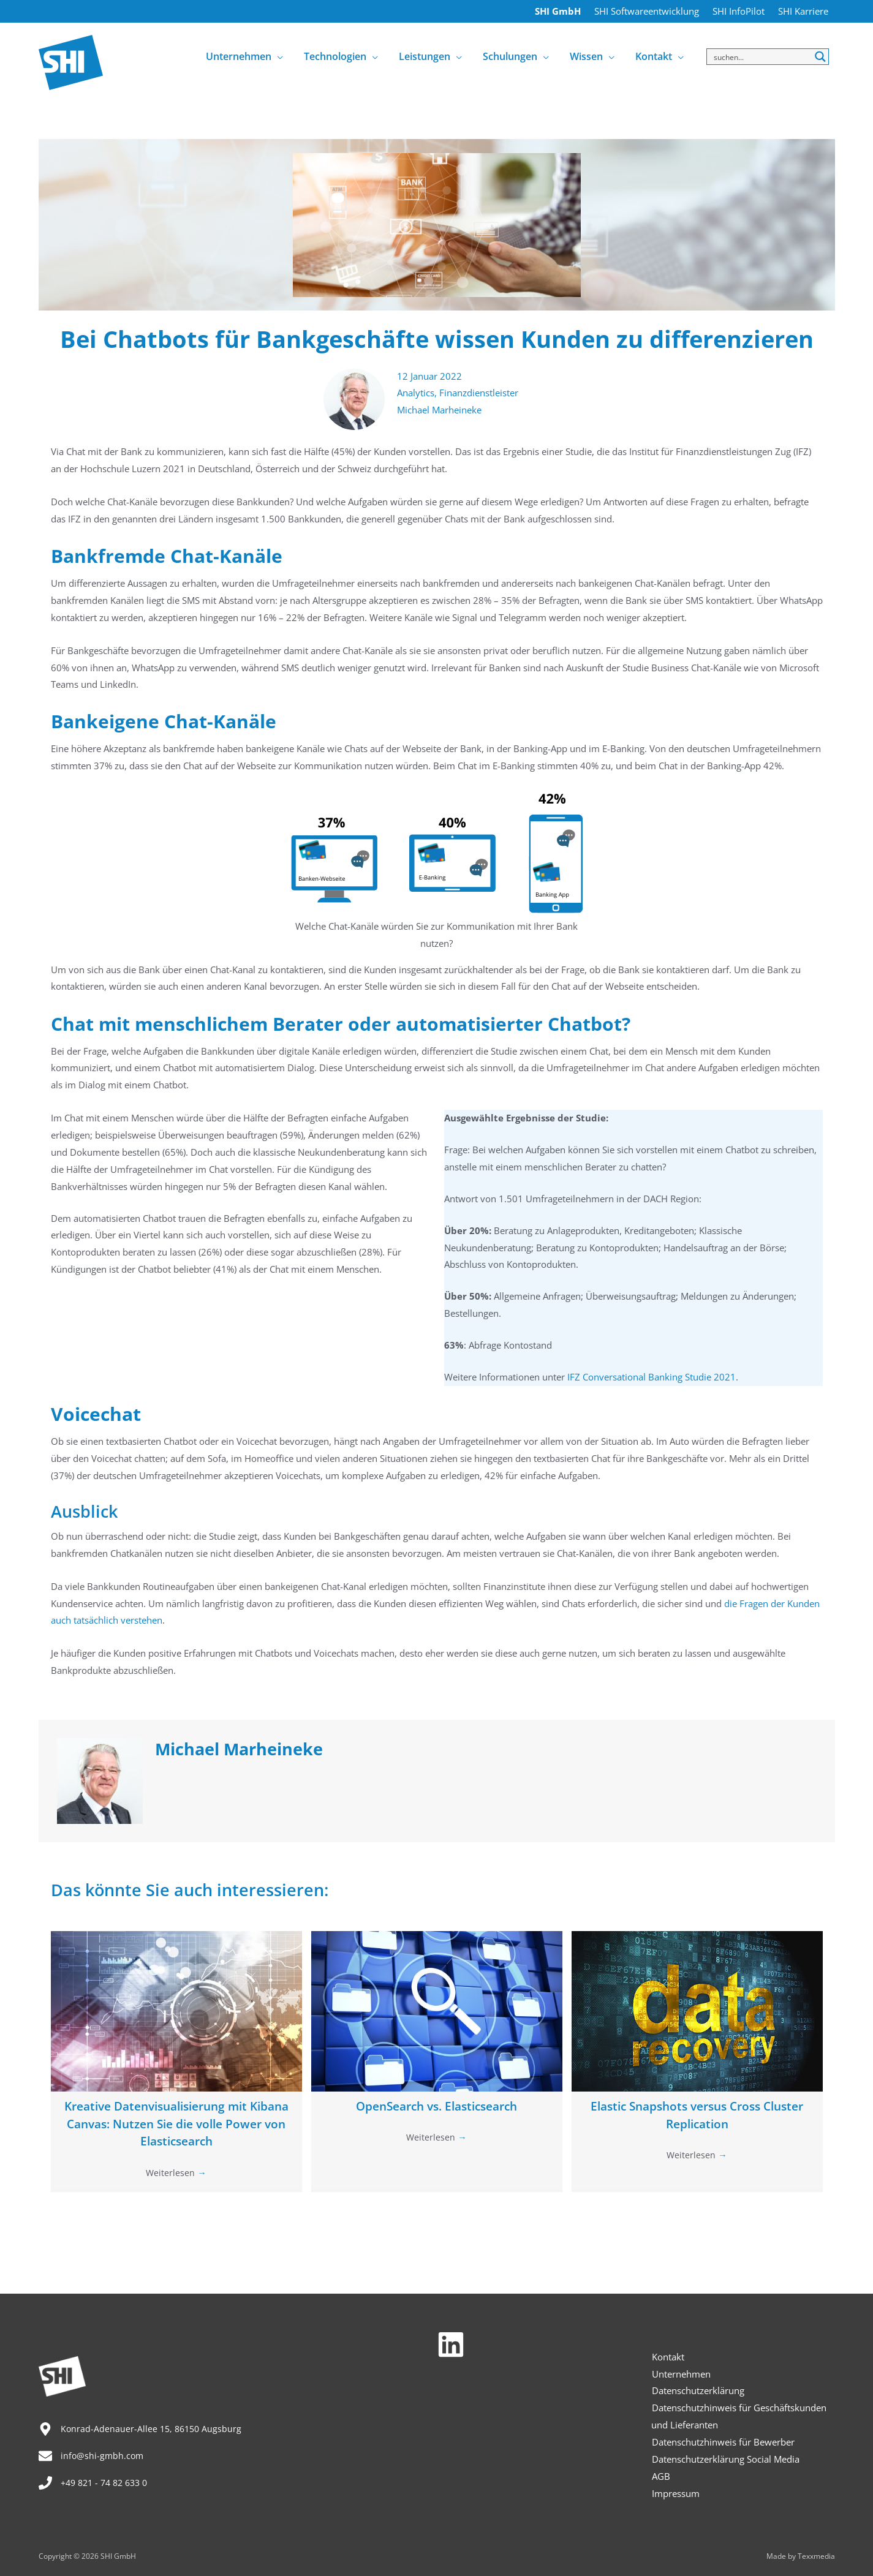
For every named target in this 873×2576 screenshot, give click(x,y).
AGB (660, 2476)
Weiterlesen (176, 2174)
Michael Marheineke (439, 410)
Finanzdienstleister (478, 392)
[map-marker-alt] (142, 2429)
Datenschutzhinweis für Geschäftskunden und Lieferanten (738, 2416)
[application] (284, 56)
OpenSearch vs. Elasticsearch (436, 2106)
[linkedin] (455, 2344)
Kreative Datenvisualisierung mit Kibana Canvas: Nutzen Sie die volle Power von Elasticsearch (176, 2125)
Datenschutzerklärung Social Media (725, 2459)
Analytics (415, 392)
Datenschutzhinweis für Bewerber (722, 2442)
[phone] (97, 2483)
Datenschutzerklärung (697, 2390)
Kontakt (667, 2357)
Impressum (675, 2493)
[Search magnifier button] (820, 56)
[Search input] (760, 56)
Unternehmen (680, 2374)
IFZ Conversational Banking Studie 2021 (651, 1377)
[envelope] (92, 2456)
